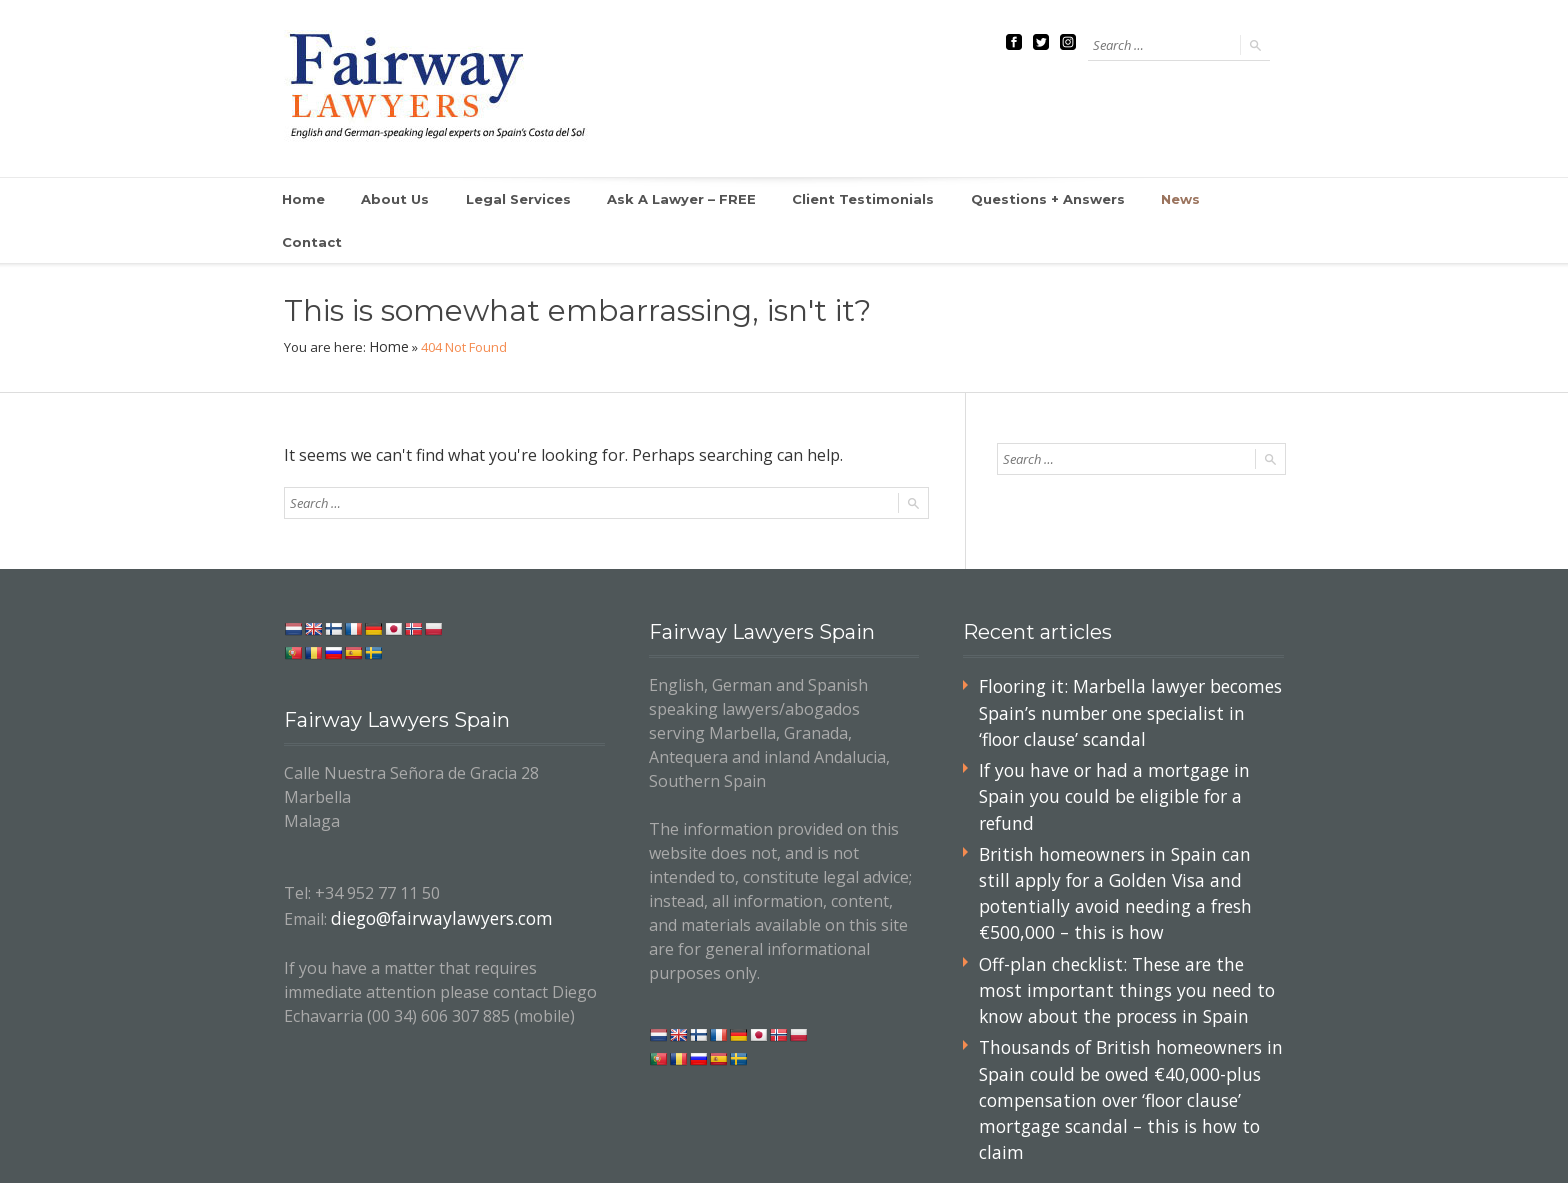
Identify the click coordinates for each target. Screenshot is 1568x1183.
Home (304, 200)
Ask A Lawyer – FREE (664, 200)
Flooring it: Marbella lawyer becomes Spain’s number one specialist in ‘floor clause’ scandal (1121, 667)
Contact (1205, 200)
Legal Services (511, 200)
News (1121, 200)
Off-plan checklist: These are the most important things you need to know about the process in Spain (1121, 898)
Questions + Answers (996, 200)
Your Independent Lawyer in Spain (413, 1151)
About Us (394, 200)
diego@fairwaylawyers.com (432, 875)
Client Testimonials (830, 200)
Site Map (1169, 1127)
